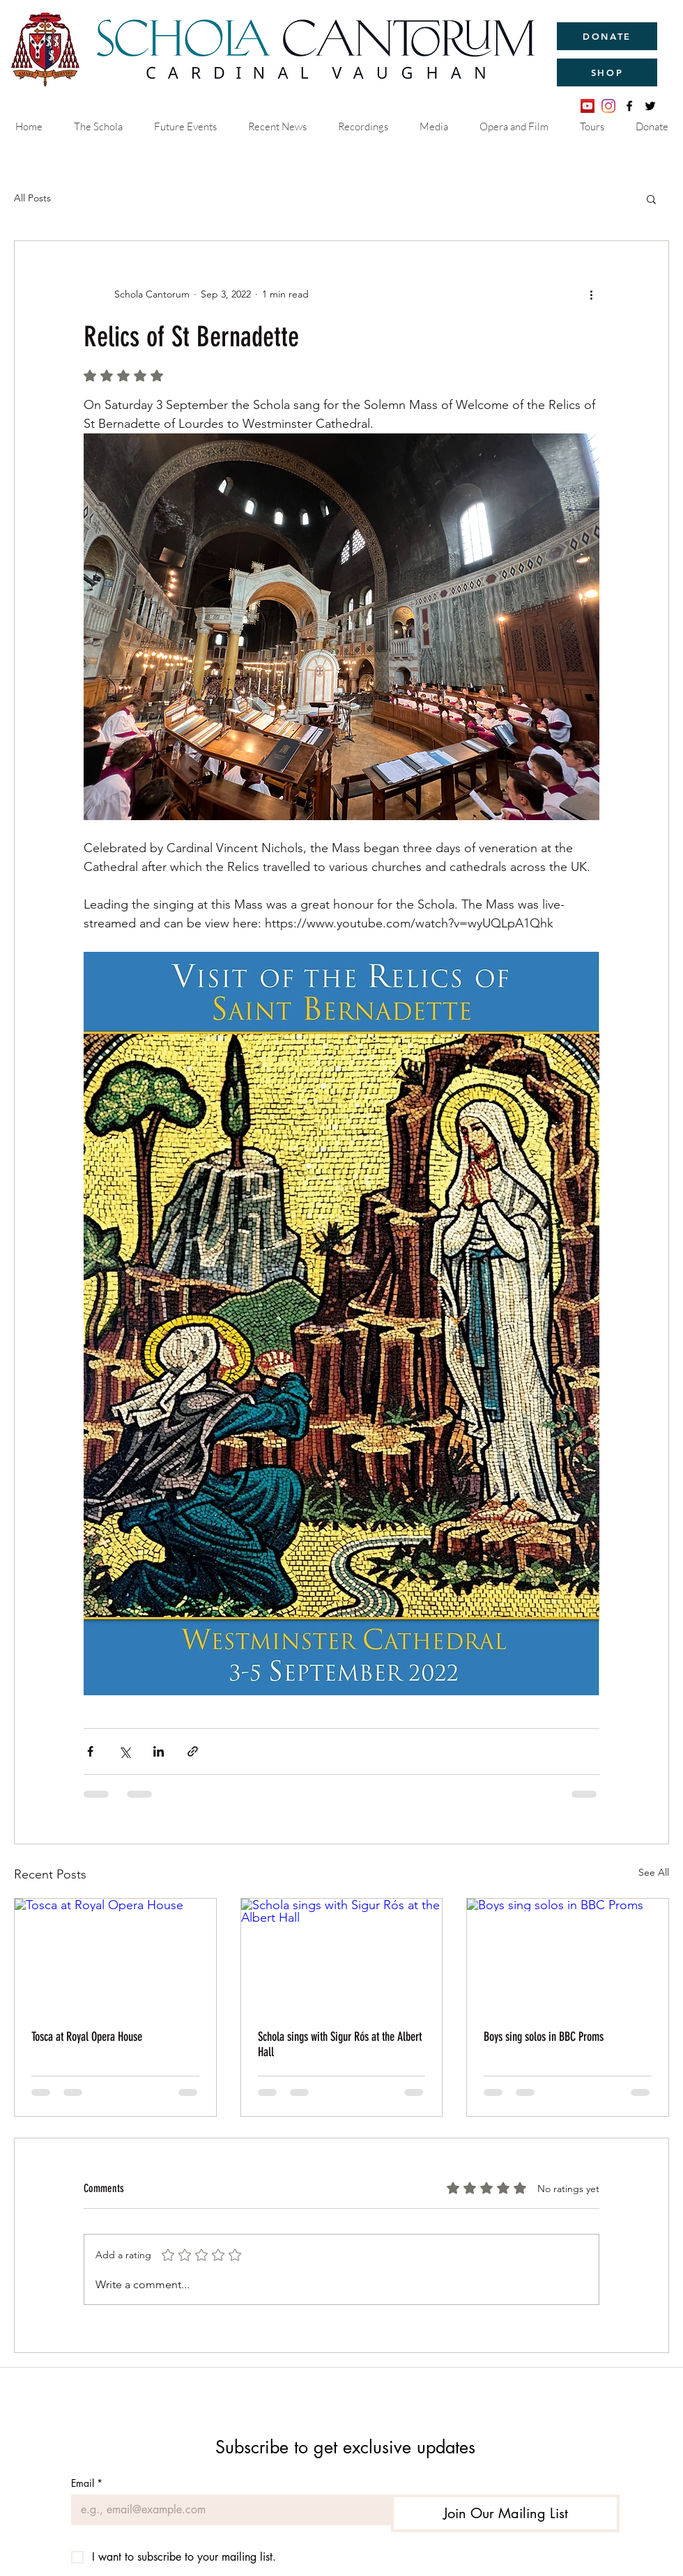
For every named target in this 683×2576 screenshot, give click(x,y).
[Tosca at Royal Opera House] (115, 1955)
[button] (651, 198)
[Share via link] (192, 1751)
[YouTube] (587, 106)
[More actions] (591, 294)
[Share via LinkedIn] (158, 1751)
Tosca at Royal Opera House (86, 2036)
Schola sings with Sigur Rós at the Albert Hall (340, 2044)
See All (653, 1872)
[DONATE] (607, 36)
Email (86, 2483)
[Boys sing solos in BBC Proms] (567, 1955)
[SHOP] (607, 72)
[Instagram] (608, 106)
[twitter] (650, 106)
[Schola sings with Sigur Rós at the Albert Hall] (342, 1955)
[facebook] (629, 106)
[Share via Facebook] (90, 1751)
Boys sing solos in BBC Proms (544, 2036)
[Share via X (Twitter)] (124, 1751)
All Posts (32, 198)
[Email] (226, 2510)
